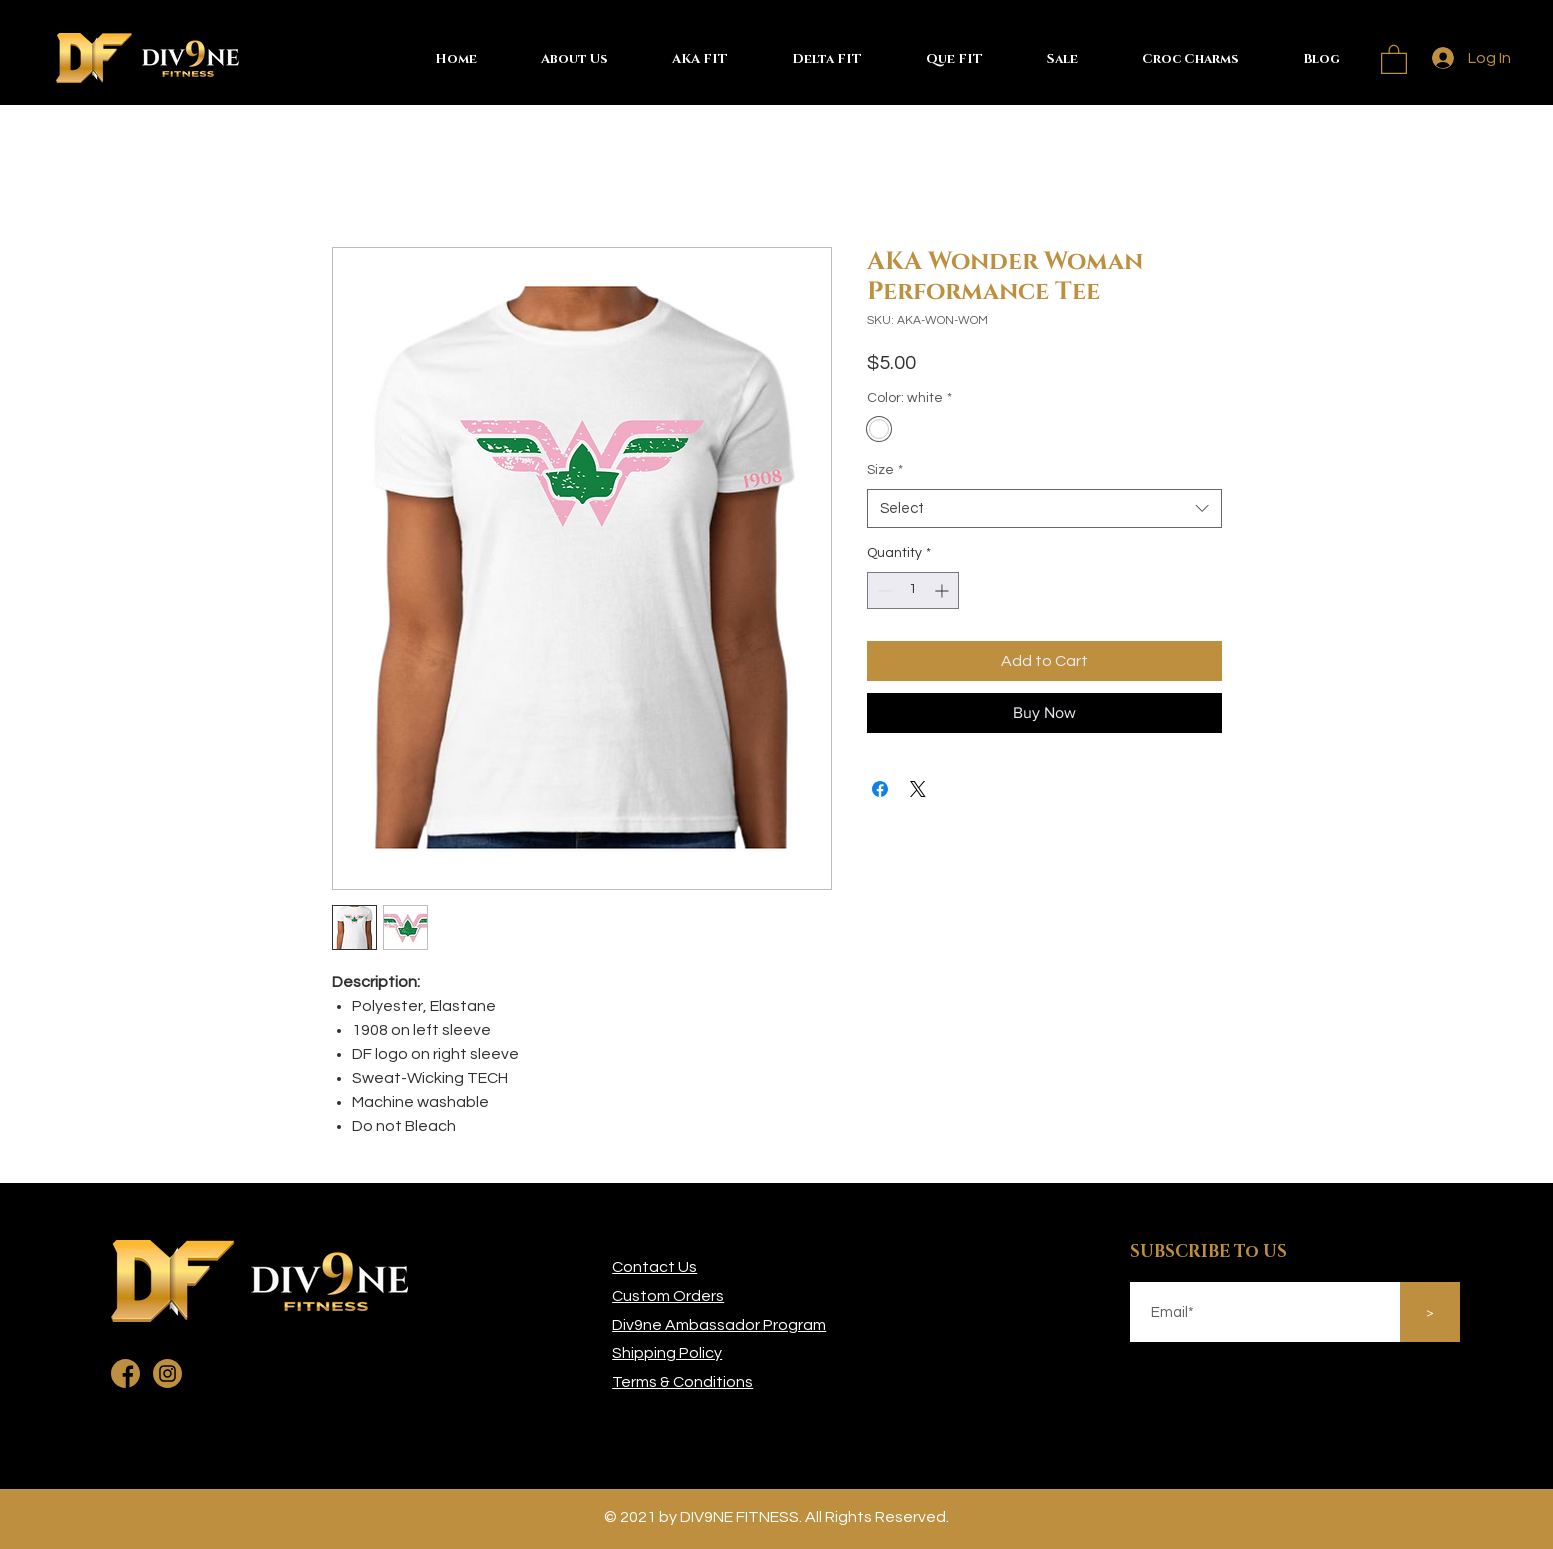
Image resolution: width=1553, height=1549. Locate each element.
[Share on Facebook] (880, 789)
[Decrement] (882, 590)
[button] (1394, 58)
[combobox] (1044, 508)
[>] (1430, 1312)
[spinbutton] (913, 590)
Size (885, 470)
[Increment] (943, 590)
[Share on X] (918, 789)
